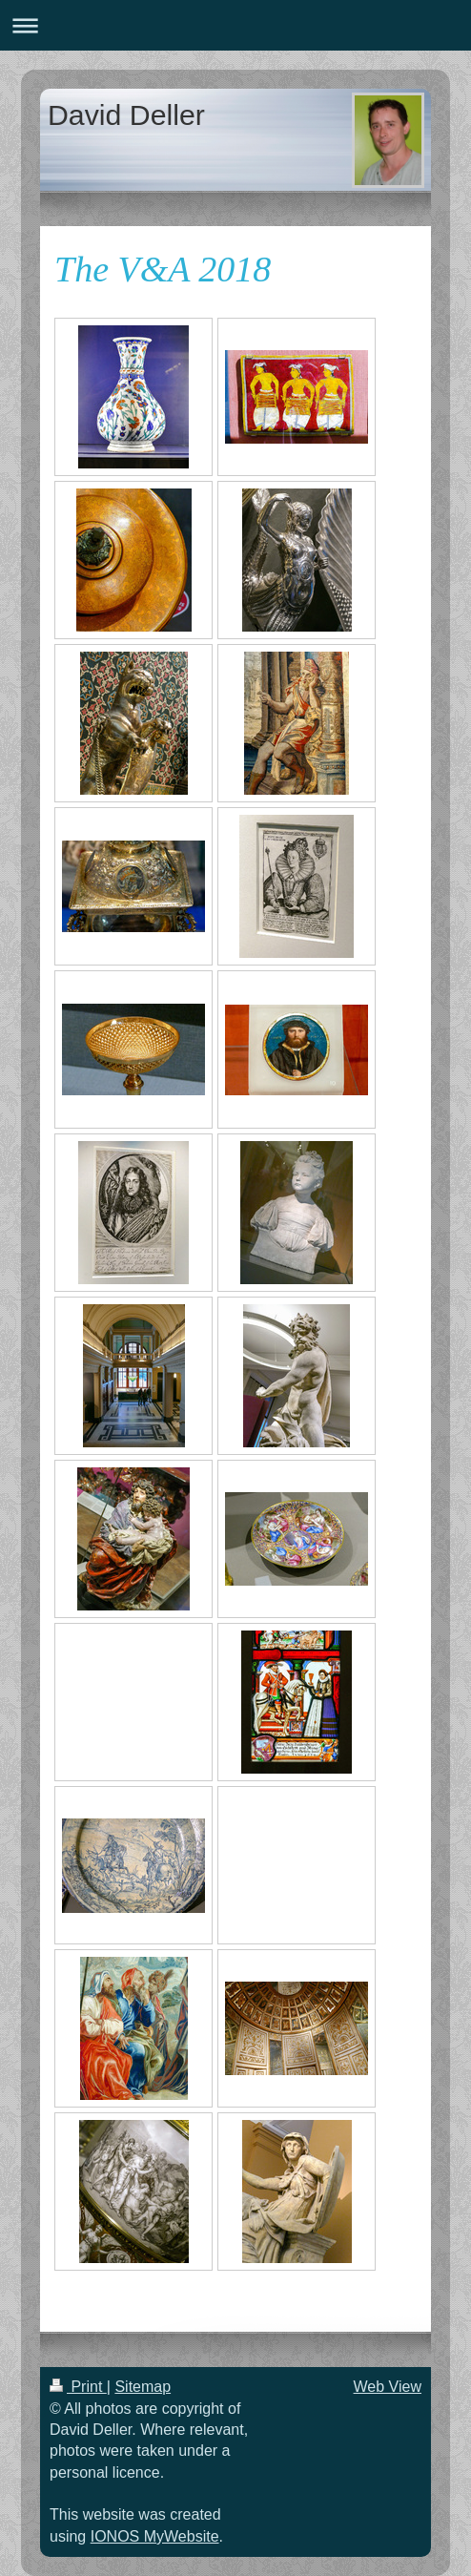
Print (78, 2387)
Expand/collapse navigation (235, 25)
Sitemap (142, 2387)
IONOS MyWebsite (155, 2536)
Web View (387, 2387)
